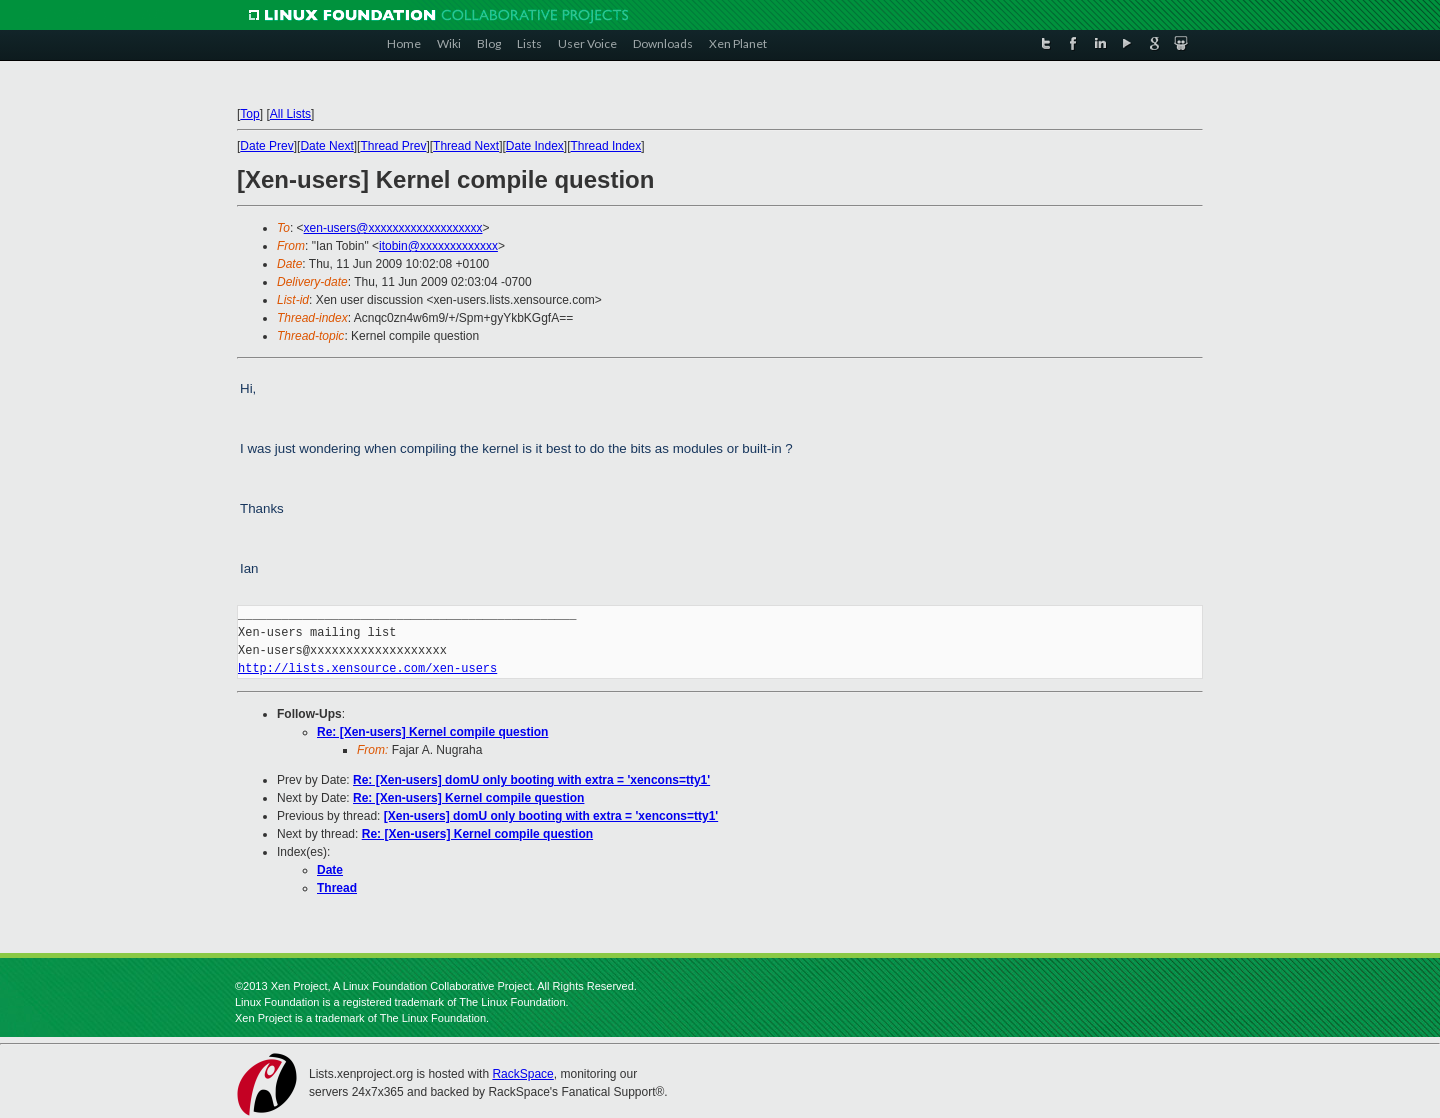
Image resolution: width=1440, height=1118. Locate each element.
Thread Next (466, 146)
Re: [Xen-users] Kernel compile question (432, 732)
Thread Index (606, 146)
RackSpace (522, 1074)
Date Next (326, 146)
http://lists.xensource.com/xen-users (367, 668)
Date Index (535, 146)
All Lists (290, 114)
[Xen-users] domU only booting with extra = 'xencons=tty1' (551, 816)
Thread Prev (393, 146)
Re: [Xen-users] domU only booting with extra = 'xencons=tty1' (531, 780)
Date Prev (266, 146)
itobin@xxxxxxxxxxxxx (438, 246)
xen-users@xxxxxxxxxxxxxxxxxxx (393, 228)
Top (249, 114)
